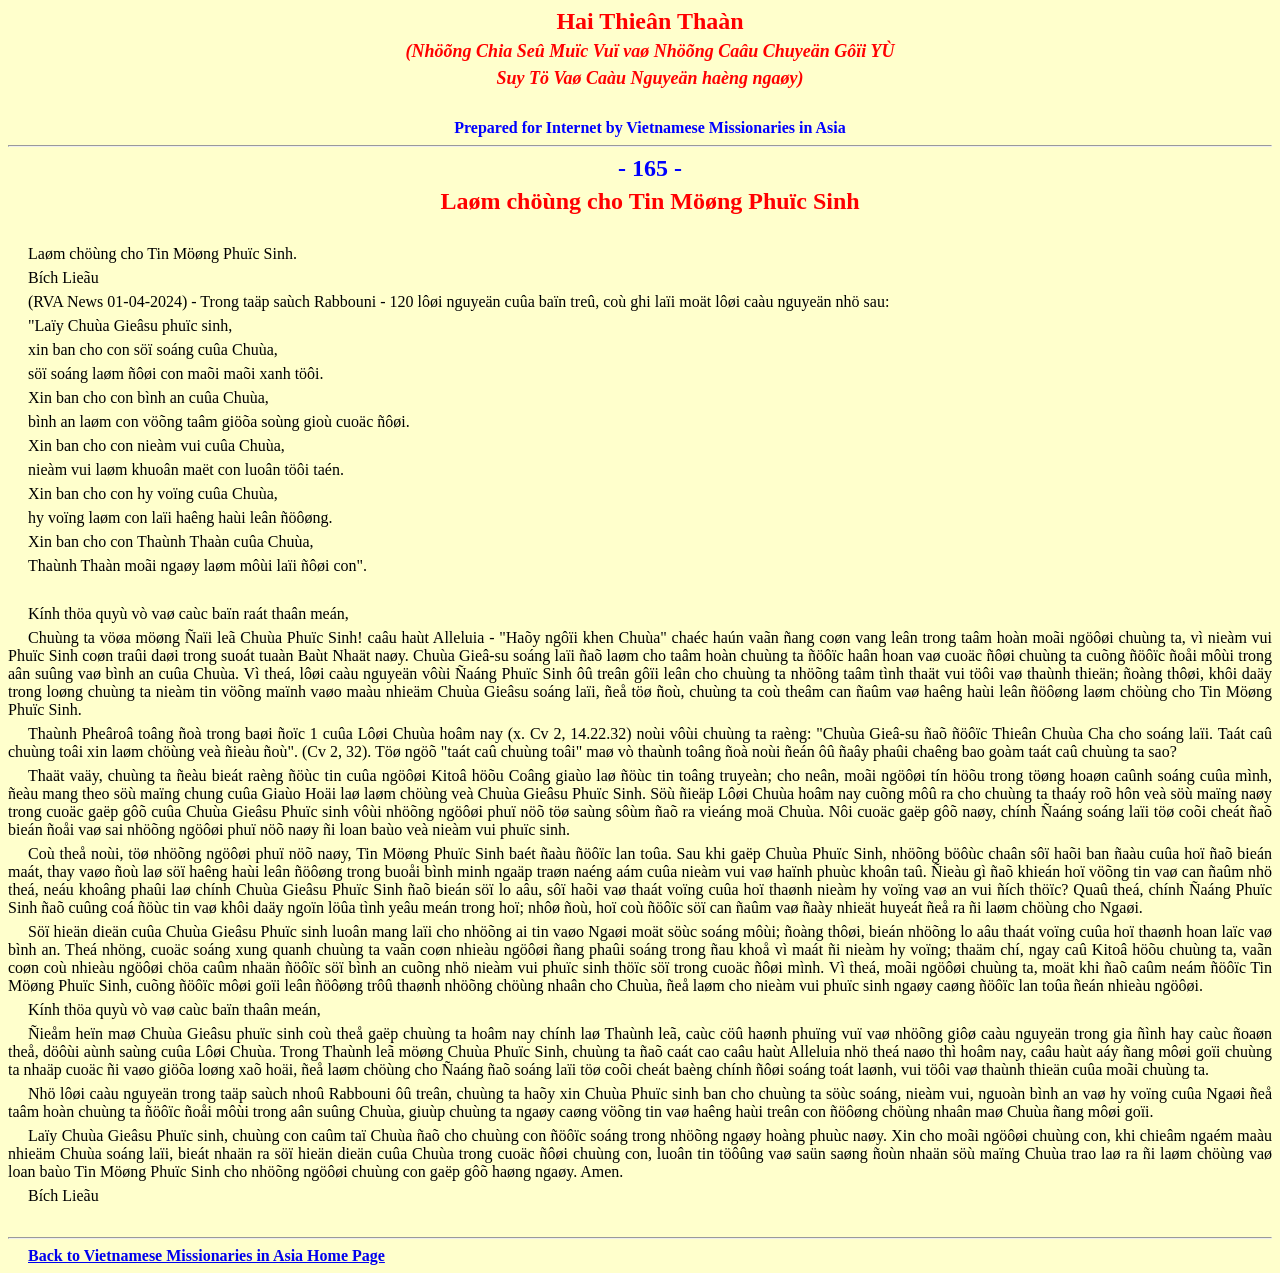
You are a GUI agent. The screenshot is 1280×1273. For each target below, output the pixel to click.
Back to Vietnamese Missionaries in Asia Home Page (206, 1255)
